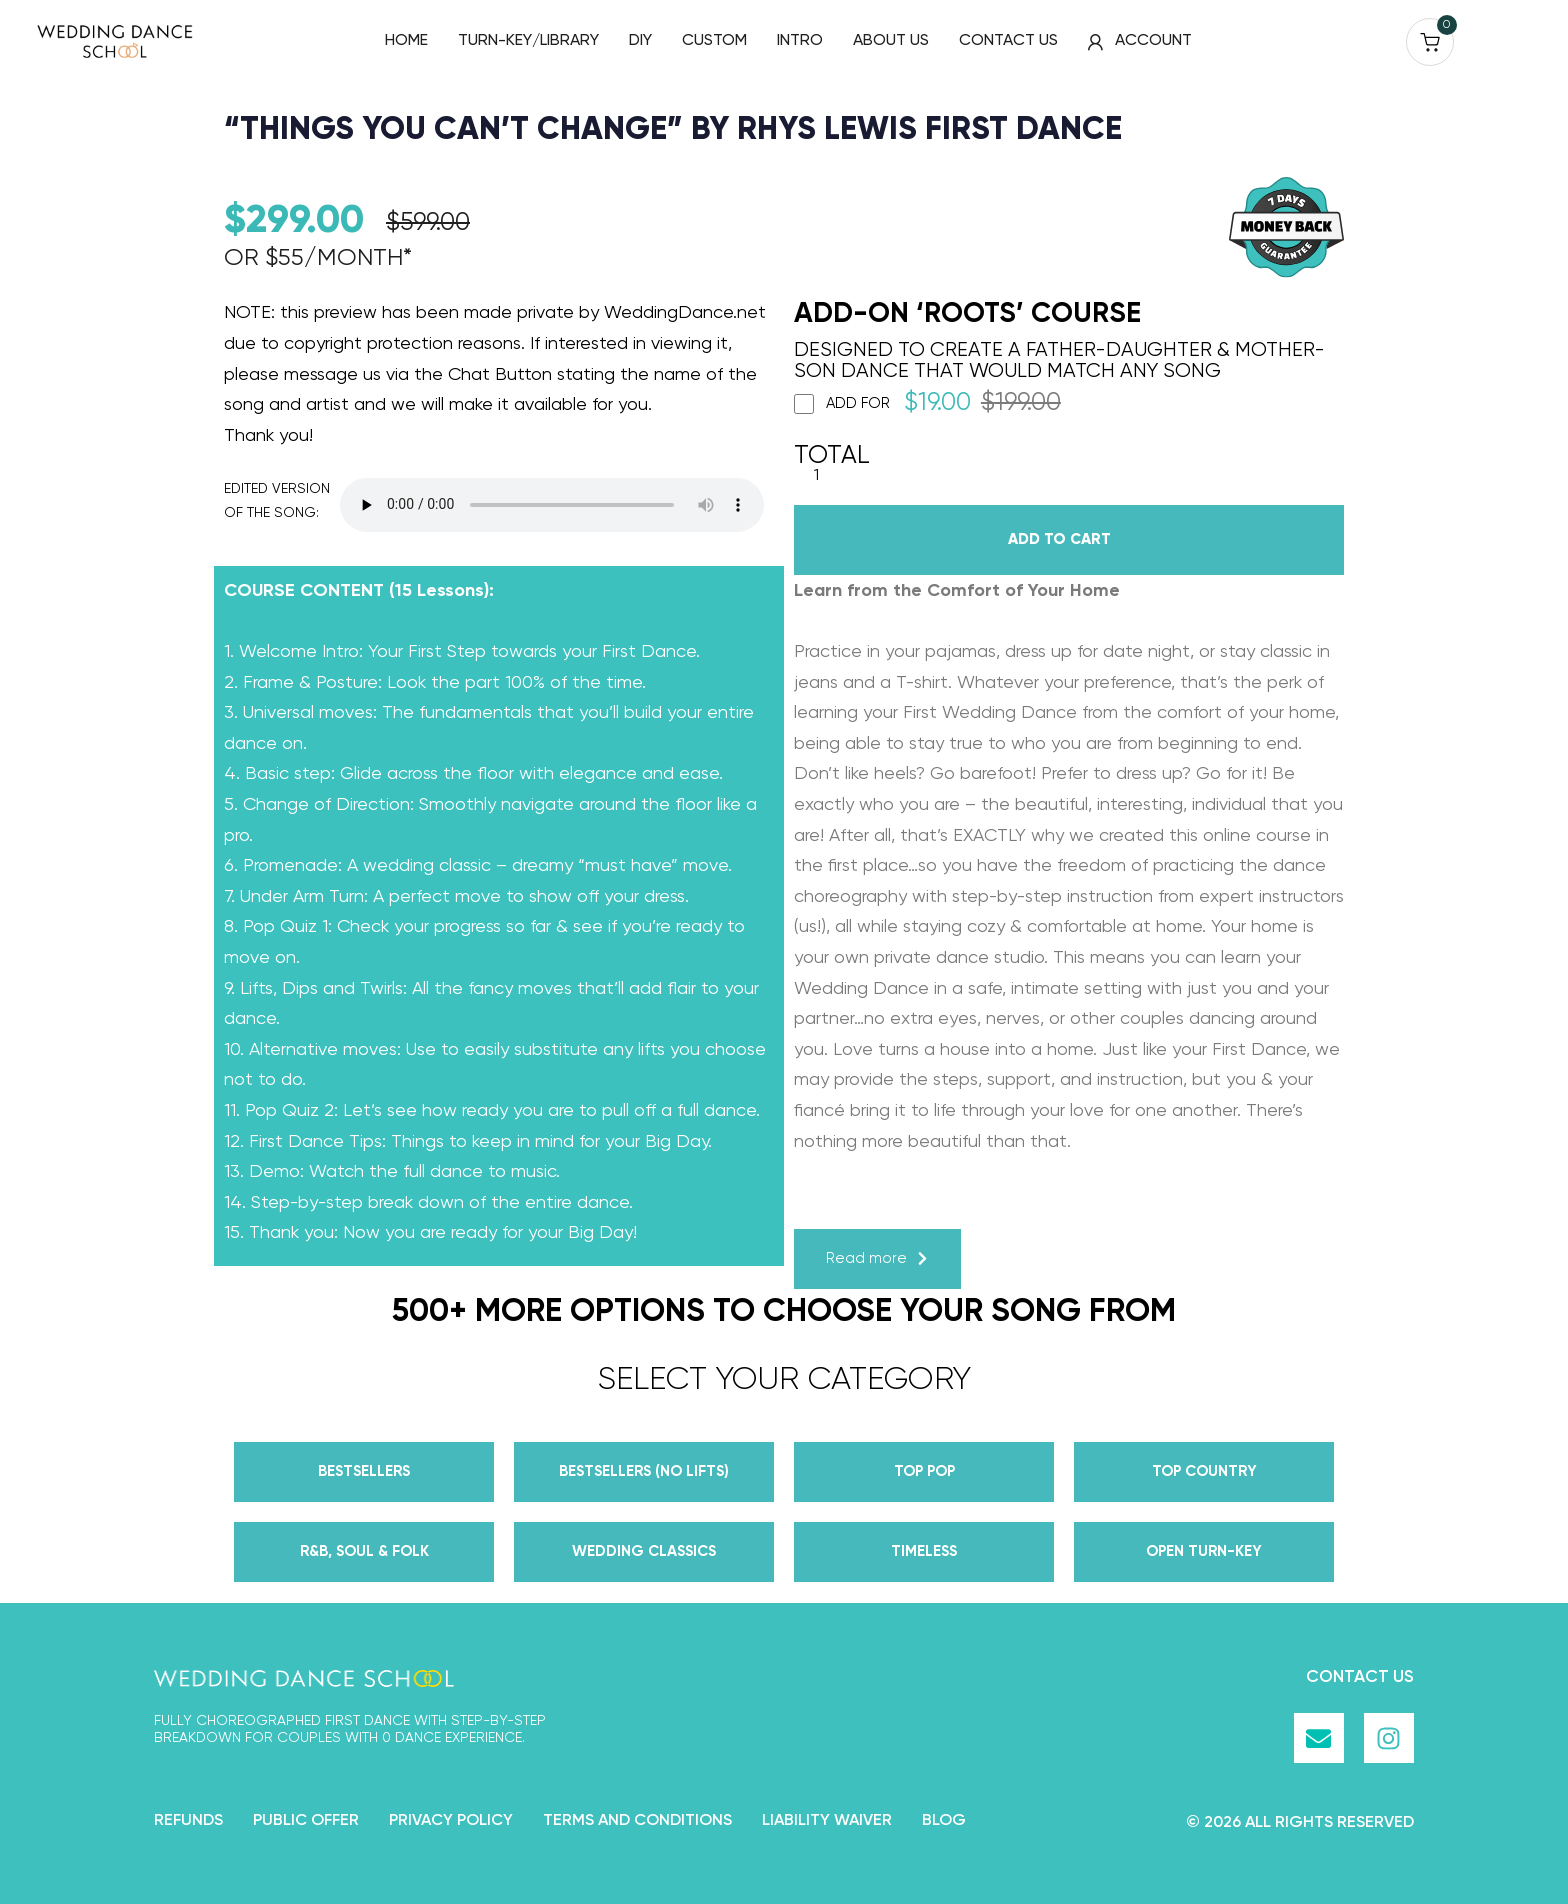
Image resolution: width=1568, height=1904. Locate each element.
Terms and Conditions (637, 1821)
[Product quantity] (816, 476)
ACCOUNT (1140, 41)
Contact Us (1360, 1677)
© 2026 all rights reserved (1300, 1823)
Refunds (188, 1821)
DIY (640, 41)
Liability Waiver (827, 1821)
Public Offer (306, 1821)
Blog (944, 1821)
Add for (927, 404)
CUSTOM (714, 41)
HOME (406, 41)
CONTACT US (1008, 41)
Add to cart (1059, 539)
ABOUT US (891, 41)
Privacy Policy (451, 1821)
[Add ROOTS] (804, 404)
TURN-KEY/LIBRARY (528, 41)
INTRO (800, 41)
